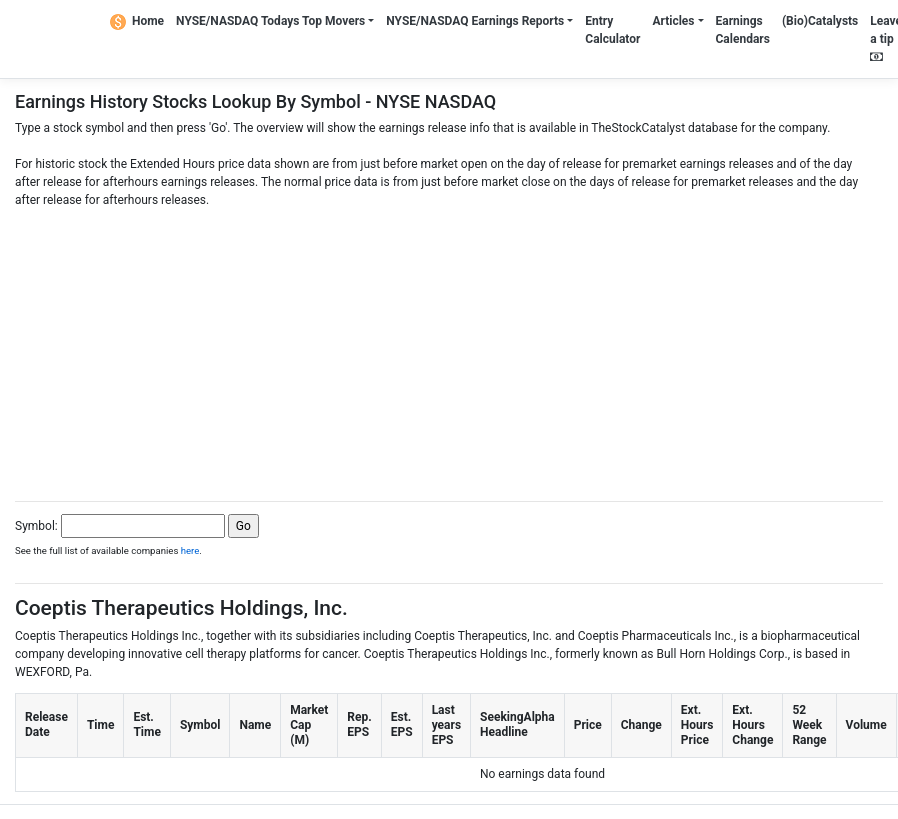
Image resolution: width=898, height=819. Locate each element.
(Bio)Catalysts (820, 21)
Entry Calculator (612, 30)
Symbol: (36, 526)
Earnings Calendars (743, 30)
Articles (673, 21)
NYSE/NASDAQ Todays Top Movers (270, 21)
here (190, 550)
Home (137, 21)
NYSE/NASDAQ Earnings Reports (475, 21)
